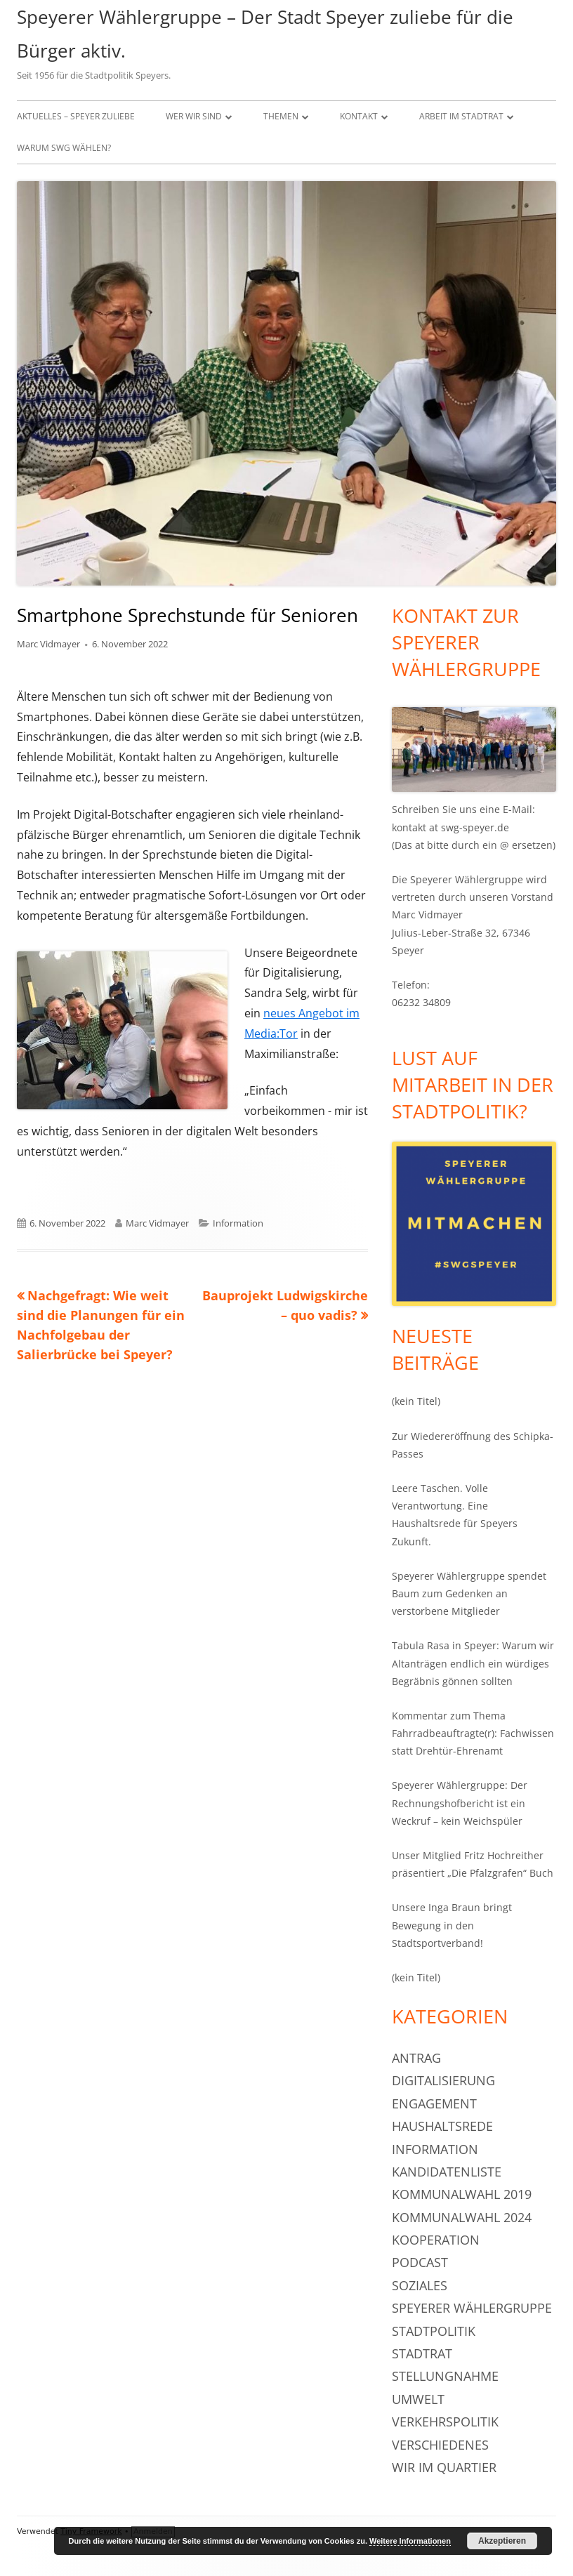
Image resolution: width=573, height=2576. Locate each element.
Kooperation (436, 2239)
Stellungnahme (445, 2375)
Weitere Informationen (410, 2541)
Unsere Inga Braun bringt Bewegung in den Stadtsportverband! (452, 1925)
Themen (280, 116)
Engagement (434, 2103)
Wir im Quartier (444, 2467)
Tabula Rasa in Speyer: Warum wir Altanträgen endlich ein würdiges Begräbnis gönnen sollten (473, 1663)
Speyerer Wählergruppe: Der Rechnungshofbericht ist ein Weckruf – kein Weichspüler (459, 1802)
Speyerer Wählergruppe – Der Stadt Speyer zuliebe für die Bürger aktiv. (265, 33)
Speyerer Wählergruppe (472, 2307)
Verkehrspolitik (445, 2421)
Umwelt (418, 2399)
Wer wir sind (194, 116)
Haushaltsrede (442, 2126)
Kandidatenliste (446, 2171)
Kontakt (359, 116)
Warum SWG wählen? (64, 148)
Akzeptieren (502, 2541)
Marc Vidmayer (48, 644)
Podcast (420, 2262)
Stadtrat (422, 2353)
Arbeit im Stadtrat (461, 116)
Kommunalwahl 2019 (462, 2194)
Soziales (419, 2285)
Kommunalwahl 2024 (462, 2217)
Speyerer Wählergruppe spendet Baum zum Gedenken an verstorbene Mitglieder (469, 1593)
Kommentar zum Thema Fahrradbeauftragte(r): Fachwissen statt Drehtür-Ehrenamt (473, 1733)
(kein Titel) (416, 1401)
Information (238, 1223)
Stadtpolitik (433, 2331)
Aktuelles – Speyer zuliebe (76, 116)
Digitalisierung (443, 2080)
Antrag (416, 2057)
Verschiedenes (440, 2444)
